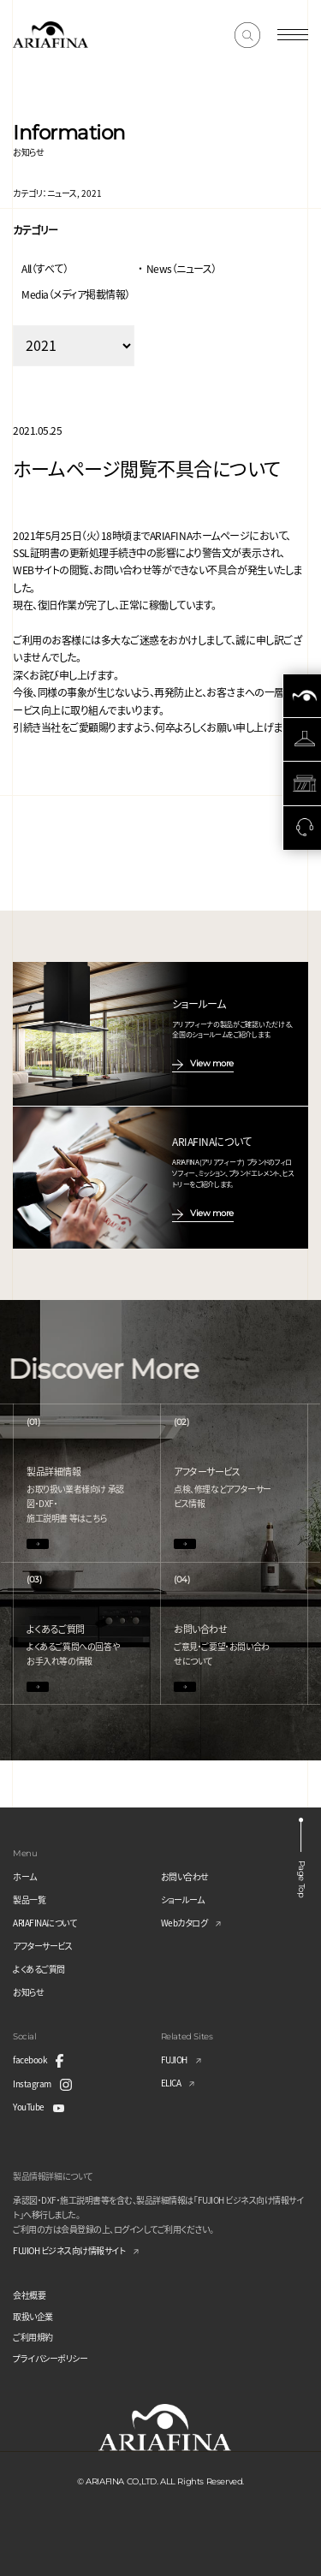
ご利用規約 (33, 2336)
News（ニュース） (181, 268)
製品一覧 (29, 1899)
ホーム (25, 1876)
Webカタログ (184, 1922)
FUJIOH (174, 2059)
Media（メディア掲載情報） (75, 294)
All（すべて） (44, 268)
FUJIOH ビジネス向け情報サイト (69, 2250)
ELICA (171, 2082)
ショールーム (183, 1899)
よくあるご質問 (39, 1968)
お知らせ (28, 1991)
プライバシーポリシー (50, 2358)
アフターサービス (42, 1945)
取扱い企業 (33, 2316)
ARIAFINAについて (44, 1922)
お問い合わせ (185, 1876)
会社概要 (29, 2294)
